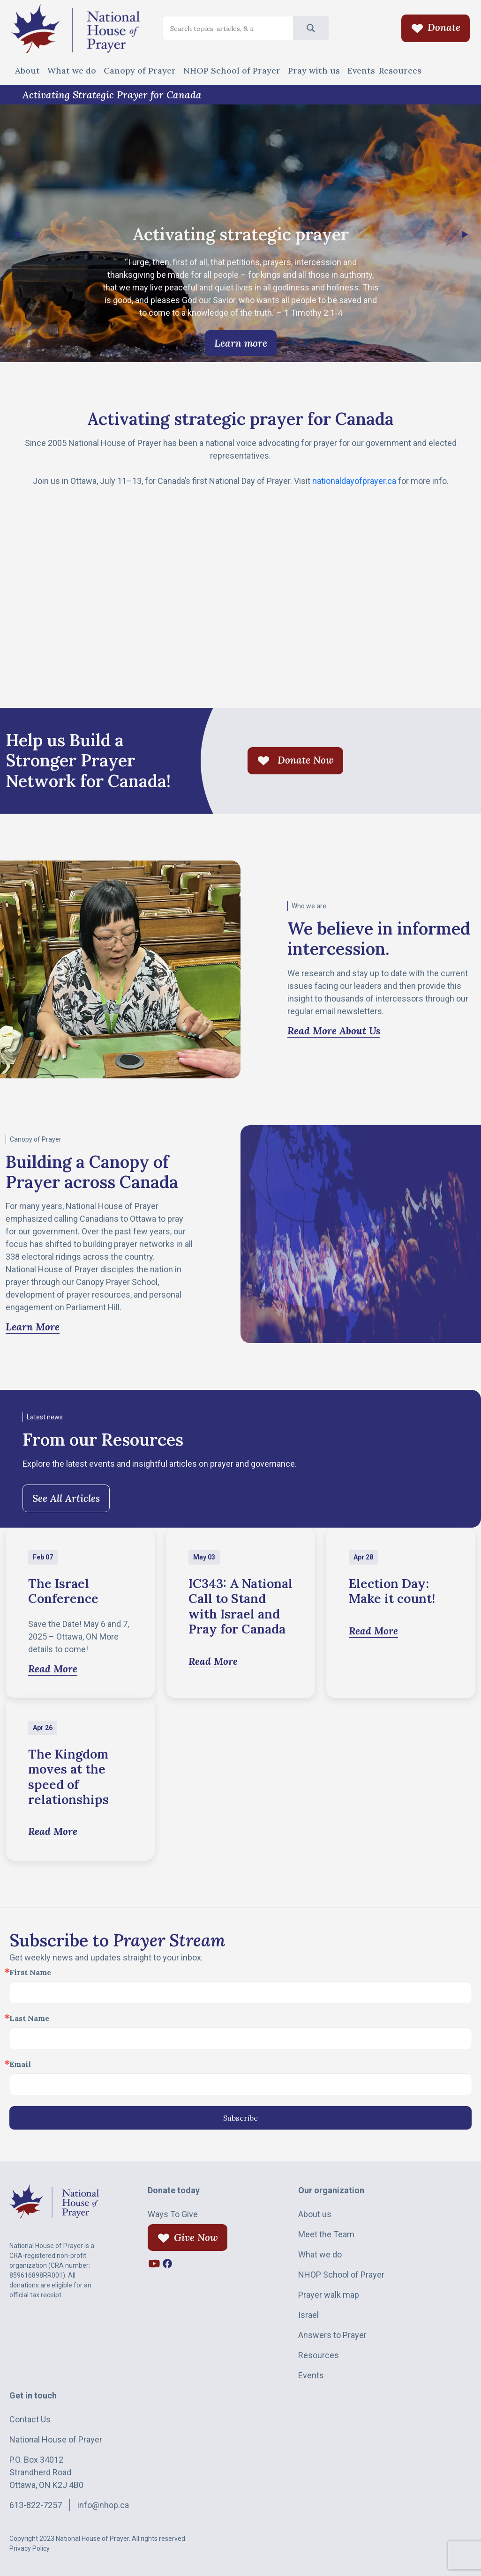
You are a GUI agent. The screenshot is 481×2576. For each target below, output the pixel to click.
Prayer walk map (328, 2295)
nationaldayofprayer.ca (354, 481)
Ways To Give (173, 2214)
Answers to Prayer (332, 2335)
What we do (71, 70)
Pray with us (314, 70)
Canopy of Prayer (140, 70)
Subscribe (240, 2118)
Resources (400, 70)
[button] (464, 234)
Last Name (29, 2018)
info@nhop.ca (103, 2505)
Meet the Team (326, 2234)
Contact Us (30, 2419)
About (27, 70)
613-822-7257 (35, 2505)
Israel (308, 2315)
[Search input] (212, 28)
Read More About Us (333, 1030)
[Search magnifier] (310, 28)
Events (361, 70)
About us (314, 2214)
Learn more (240, 343)
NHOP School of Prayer (231, 70)
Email (20, 2064)
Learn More (33, 1327)
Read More (52, 1669)
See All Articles (66, 1498)
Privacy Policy (29, 2548)
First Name (30, 1972)
